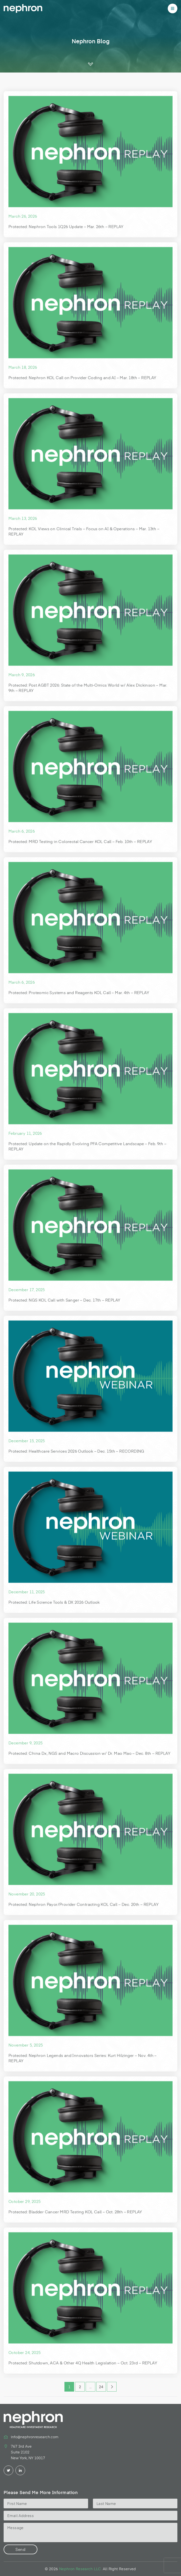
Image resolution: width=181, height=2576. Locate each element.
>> (112, 2387)
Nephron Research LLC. (80, 2568)
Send (20, 2549)
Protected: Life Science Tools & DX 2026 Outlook (54, 1910)
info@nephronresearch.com (34, 2436)
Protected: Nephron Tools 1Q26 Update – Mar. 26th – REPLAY (66, 535)
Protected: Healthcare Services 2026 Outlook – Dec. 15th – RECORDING (76, 1759)
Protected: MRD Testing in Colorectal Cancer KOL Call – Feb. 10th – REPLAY (80, 1150)
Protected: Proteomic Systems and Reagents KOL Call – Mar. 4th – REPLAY (78, 1301)
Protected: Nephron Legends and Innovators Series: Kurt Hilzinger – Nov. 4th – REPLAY (82, 2366)
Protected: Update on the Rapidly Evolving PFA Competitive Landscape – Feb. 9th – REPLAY (87, 1455)
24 (101, 2386)
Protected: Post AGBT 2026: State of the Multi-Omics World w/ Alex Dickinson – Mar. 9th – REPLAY (87, 996)
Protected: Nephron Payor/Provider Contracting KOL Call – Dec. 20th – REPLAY (83, 2213)
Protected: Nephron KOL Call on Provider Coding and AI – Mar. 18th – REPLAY (82, 686)
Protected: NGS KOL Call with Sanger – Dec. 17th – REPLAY (64, 1608)
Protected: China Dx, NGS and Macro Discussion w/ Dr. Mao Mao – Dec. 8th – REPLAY (89, 2062)
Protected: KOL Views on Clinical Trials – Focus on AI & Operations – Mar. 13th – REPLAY (83, 840)
